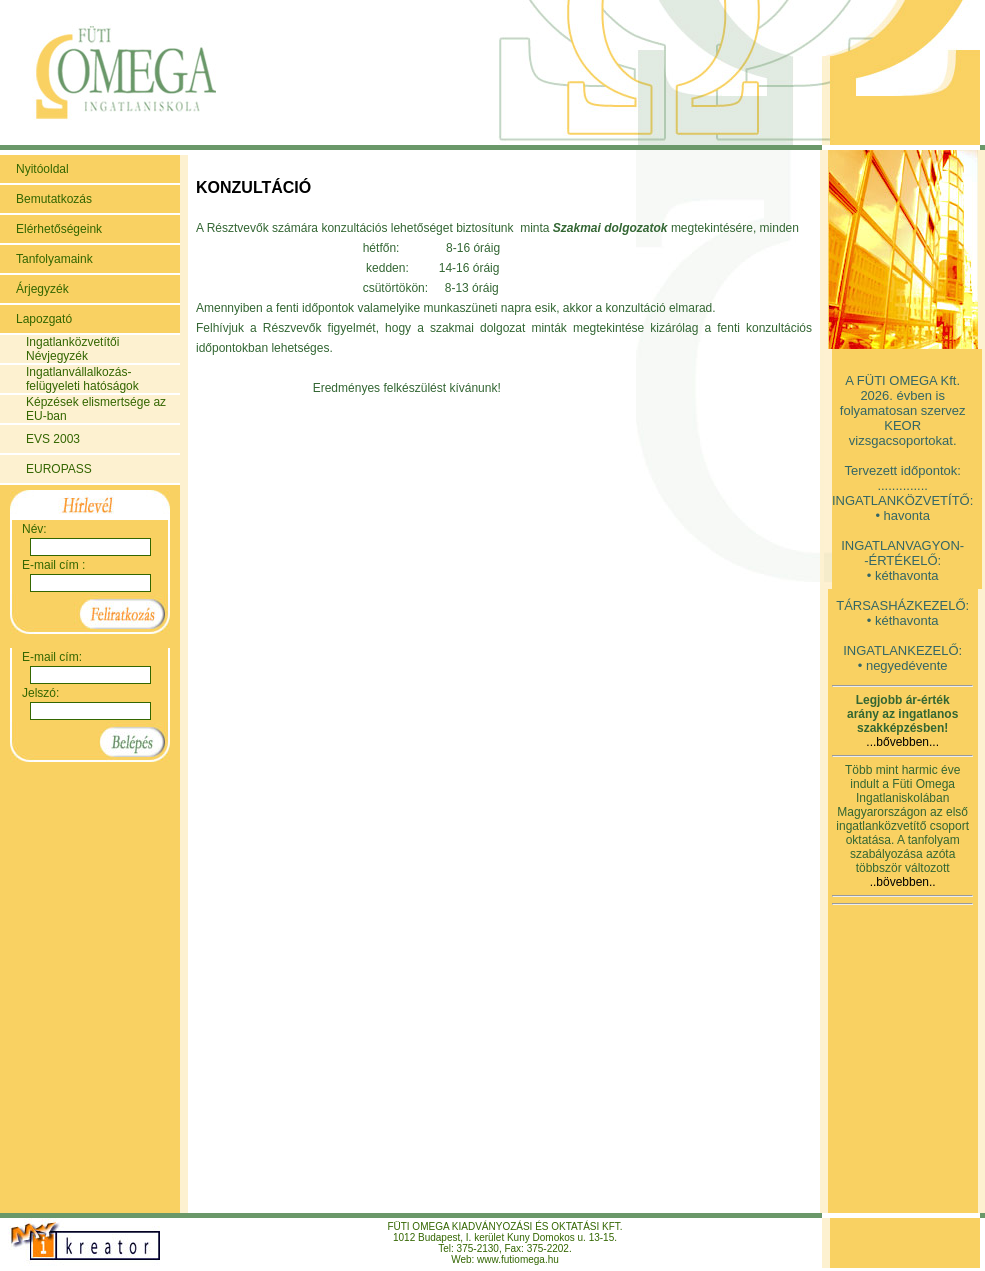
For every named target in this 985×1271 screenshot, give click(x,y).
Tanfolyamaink (54, 259)
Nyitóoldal (42, 169)
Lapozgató (44, 319)
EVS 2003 (53, 439)
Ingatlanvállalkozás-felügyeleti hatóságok (82, 379)
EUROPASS (59, 469)
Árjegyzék (42, 289)
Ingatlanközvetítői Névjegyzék (72, 349)
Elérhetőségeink (59, 229)
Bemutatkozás (54, 199)
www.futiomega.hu (518, 1259)
